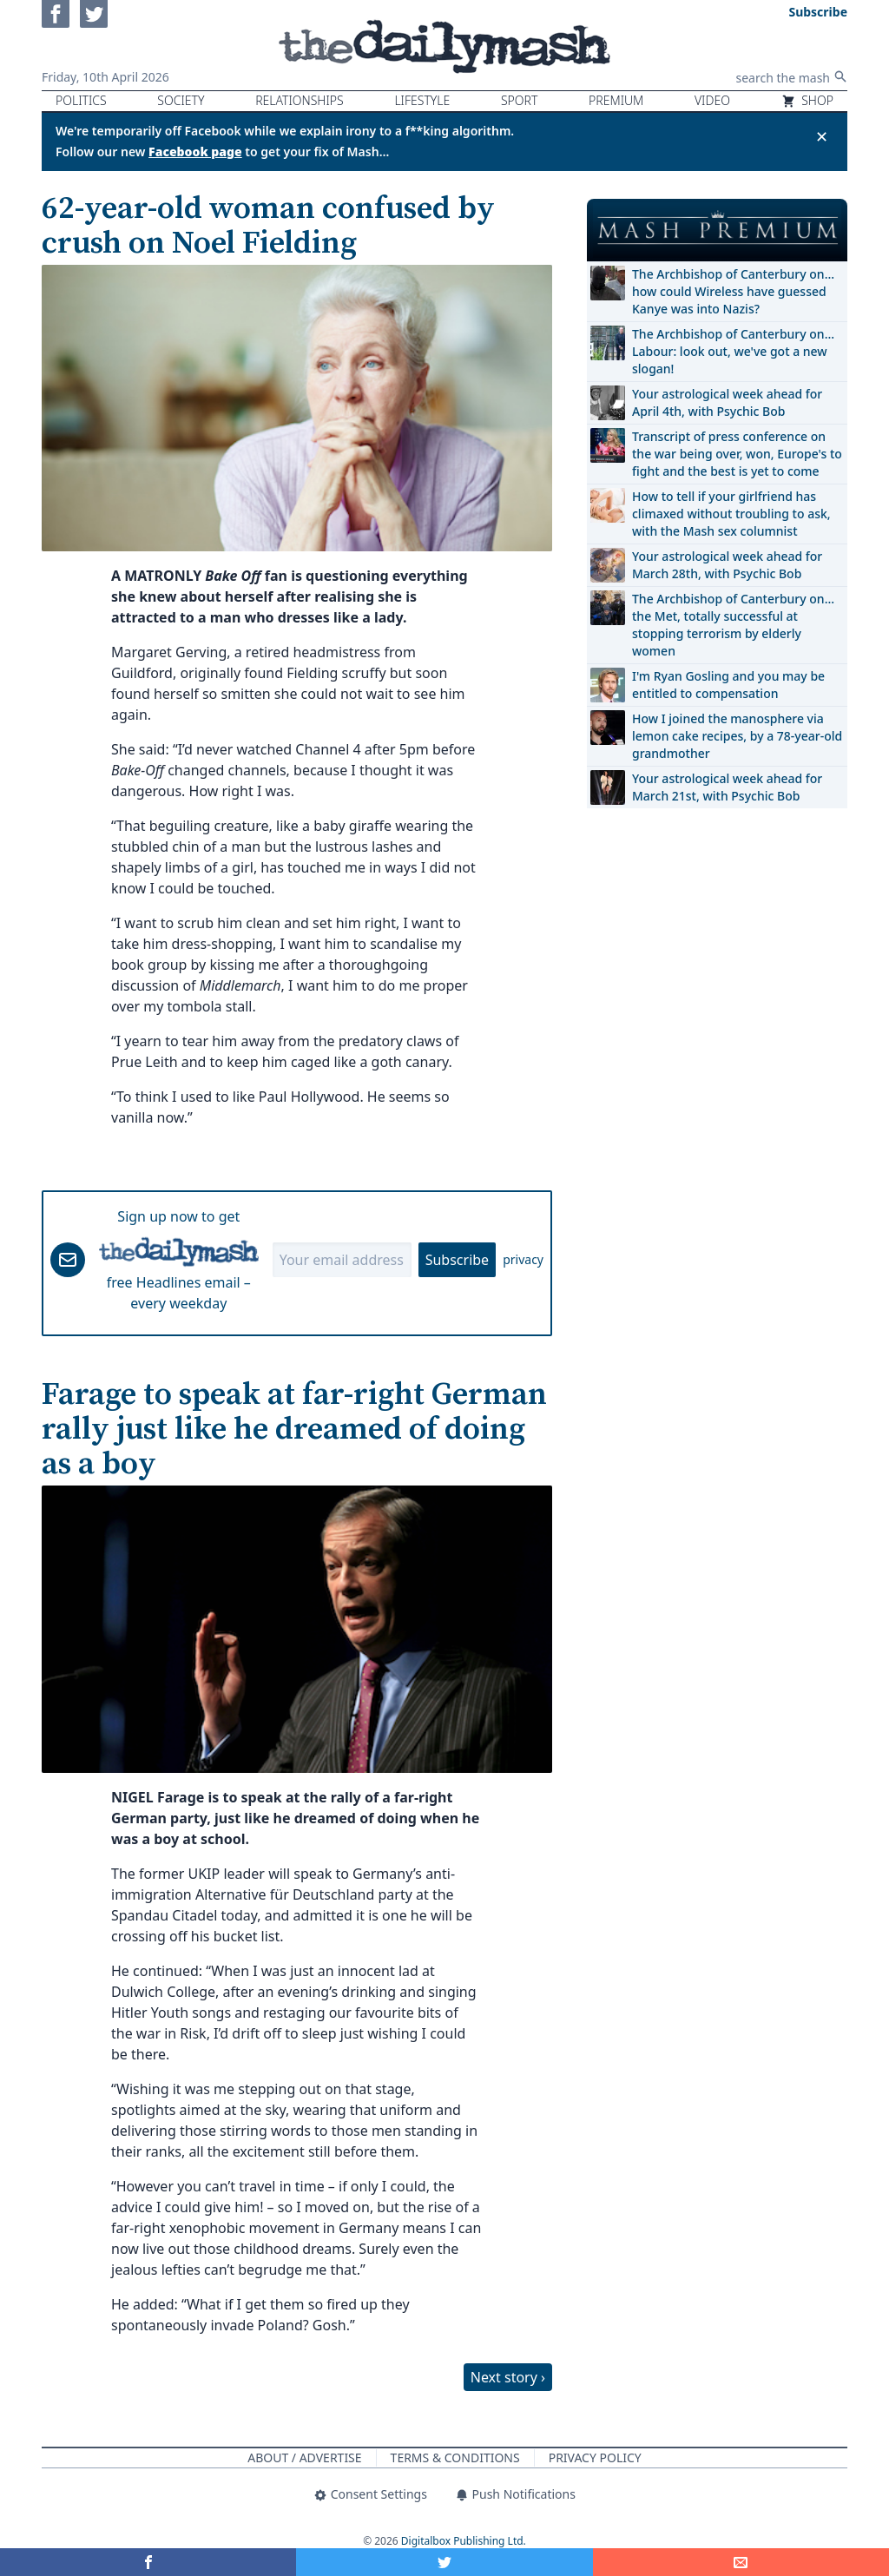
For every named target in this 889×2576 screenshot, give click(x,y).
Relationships (299, 100)
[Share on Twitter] (444, 2562)
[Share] (741, 2562)
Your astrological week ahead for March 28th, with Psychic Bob (727, 565)
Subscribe (457, 1259)
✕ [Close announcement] (821, 136)
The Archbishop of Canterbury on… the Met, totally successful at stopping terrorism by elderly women (733, 624)
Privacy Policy (595, 2457)
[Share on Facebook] (148, 2562)
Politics (81, 100)
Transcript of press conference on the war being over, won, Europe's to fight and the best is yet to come (737, 453)
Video (712, 100)
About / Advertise (304, 2457)
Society (180, 100)
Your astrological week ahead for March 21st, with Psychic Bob (727, 787)
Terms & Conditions (455, 2457)
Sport (519, 100)
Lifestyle (422, 100)
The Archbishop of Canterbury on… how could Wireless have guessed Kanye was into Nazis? (733, 291)
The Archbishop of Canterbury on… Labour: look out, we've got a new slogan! (733, 351)
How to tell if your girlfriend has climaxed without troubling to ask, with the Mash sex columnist (731, 513)
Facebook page (195, 151)
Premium (616, 100)
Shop (807, 100)
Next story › (508, 2377)
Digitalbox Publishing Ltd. (463, 2540)
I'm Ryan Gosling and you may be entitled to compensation (728, 685)
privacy (523, 1259)
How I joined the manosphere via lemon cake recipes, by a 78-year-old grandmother (737, 735)
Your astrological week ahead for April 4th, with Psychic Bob (727, 402)
